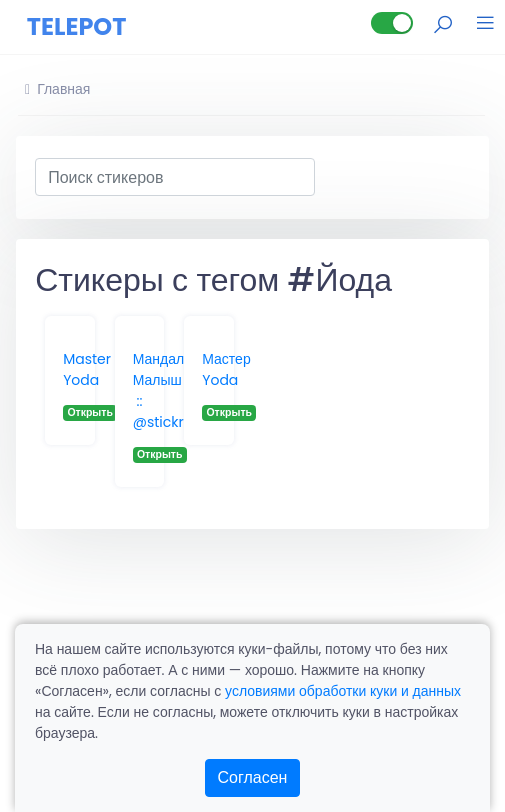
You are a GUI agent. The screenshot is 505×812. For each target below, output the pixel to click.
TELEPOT (77, 26)
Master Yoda (87, 369)
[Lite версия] (392, 23)
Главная (57, 89)
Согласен (253, 777)
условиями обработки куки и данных (343, 691)
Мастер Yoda (226, 369)
